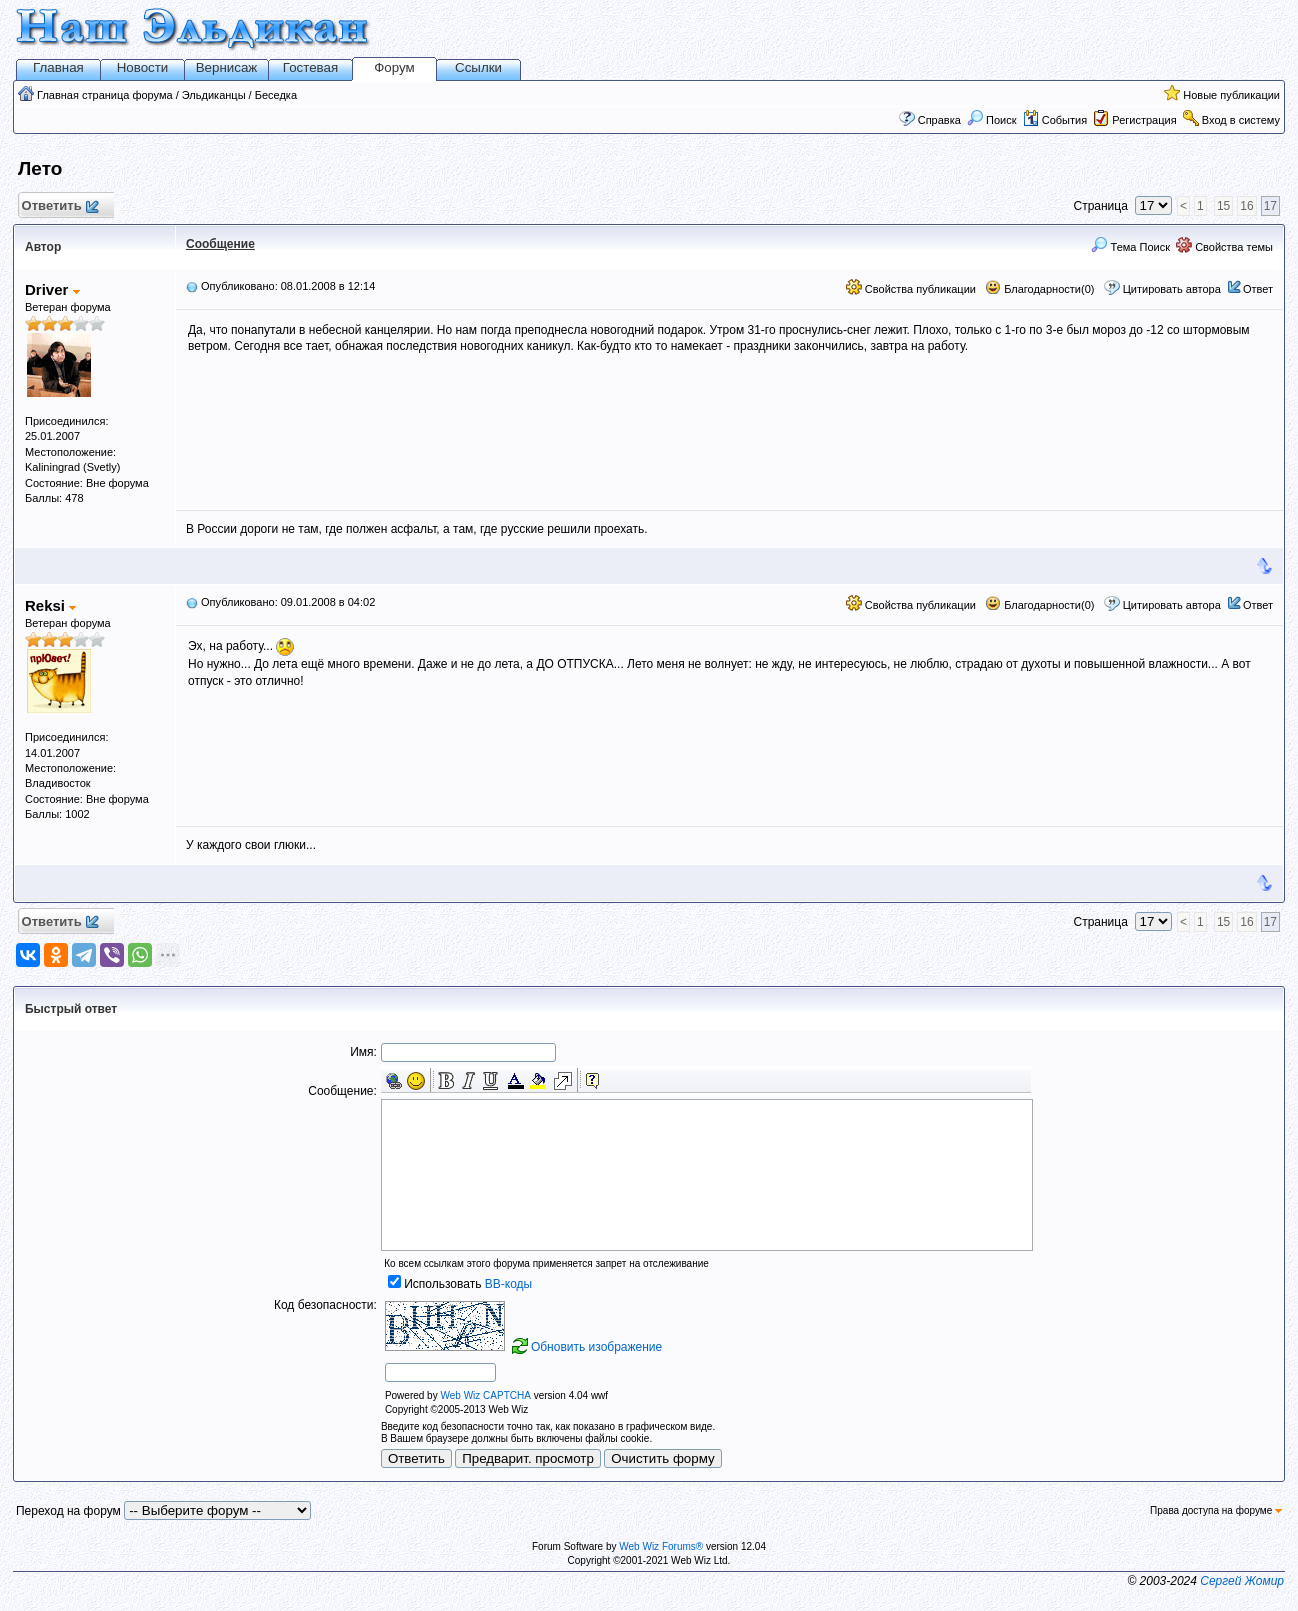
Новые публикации (1231, 95)
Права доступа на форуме (1216, 1510)
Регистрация (1144, 120)
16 (1246, 206)
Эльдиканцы (214, 95)
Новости (143, 67)
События (1055, 120)
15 (1223, 206)
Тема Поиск (1130, 247)
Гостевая (310, 67)
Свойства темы (1224, 247)
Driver (52, 289)
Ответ (1258, 289)
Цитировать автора (1172, 289)
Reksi (50, 605)
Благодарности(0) (1039, 289)
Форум (394, 67)
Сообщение (220, 244)
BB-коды (508, 1284)
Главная (58, 67)
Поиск (992, 120)
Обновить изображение (596, 1347)
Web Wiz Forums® (661, 1546)
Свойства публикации (911, 289)
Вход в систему (1241, 120)
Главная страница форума (105, 95)
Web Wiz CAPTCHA (485, 1395)
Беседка (276, 95)
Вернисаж (227, 67)
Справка (939, 120)
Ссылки (478, 67)
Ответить (59, 206)
